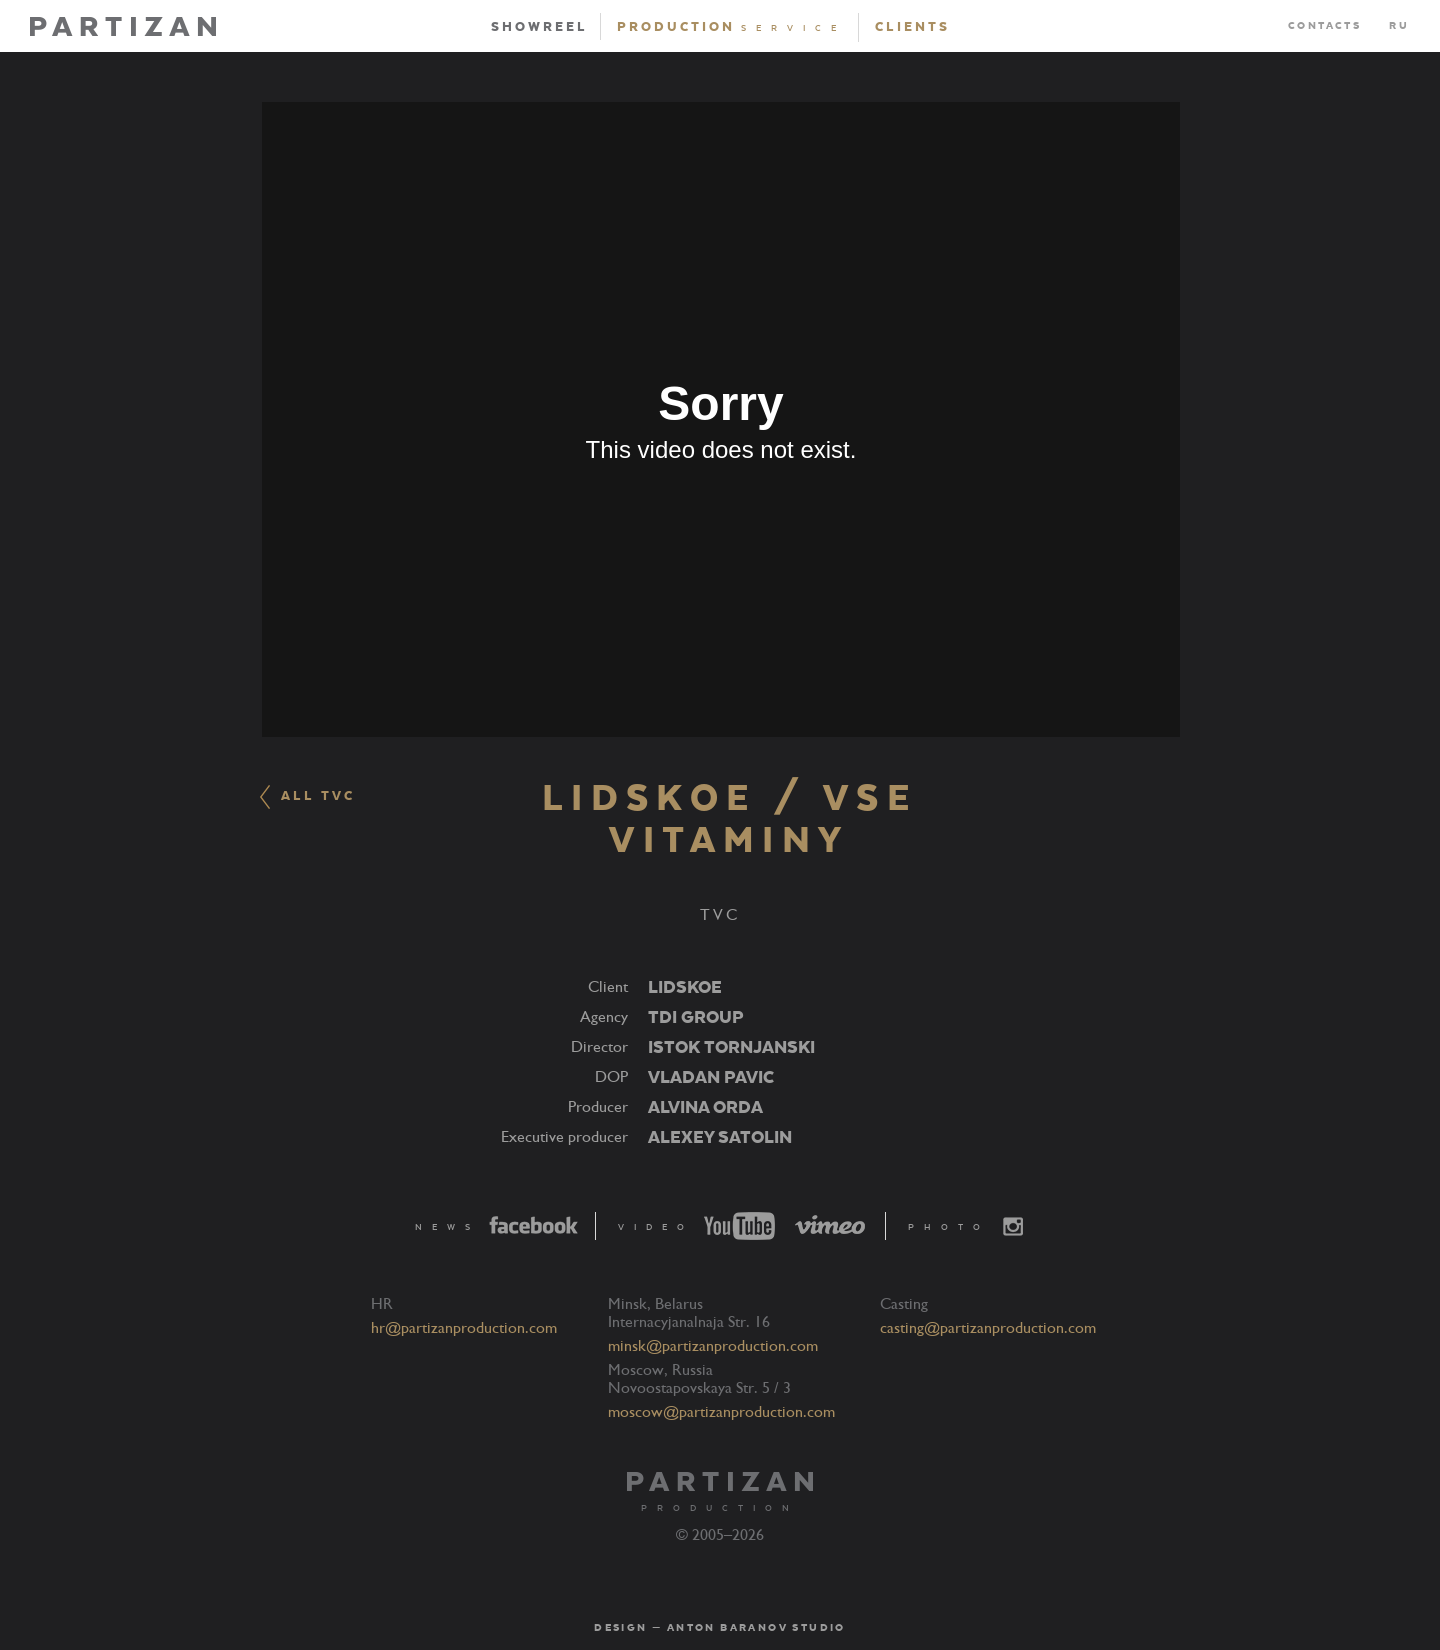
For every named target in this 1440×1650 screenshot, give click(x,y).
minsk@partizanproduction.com (713, 1346)
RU (1399, 26)
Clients (912, 26)
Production (731, 26)
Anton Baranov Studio (756, 1628)
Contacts (1324, 26)
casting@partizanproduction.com (988, 1328)
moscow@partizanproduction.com (721, 1412)
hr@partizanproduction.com (464, 1328)
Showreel (539, 26)
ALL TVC (307, 797)
